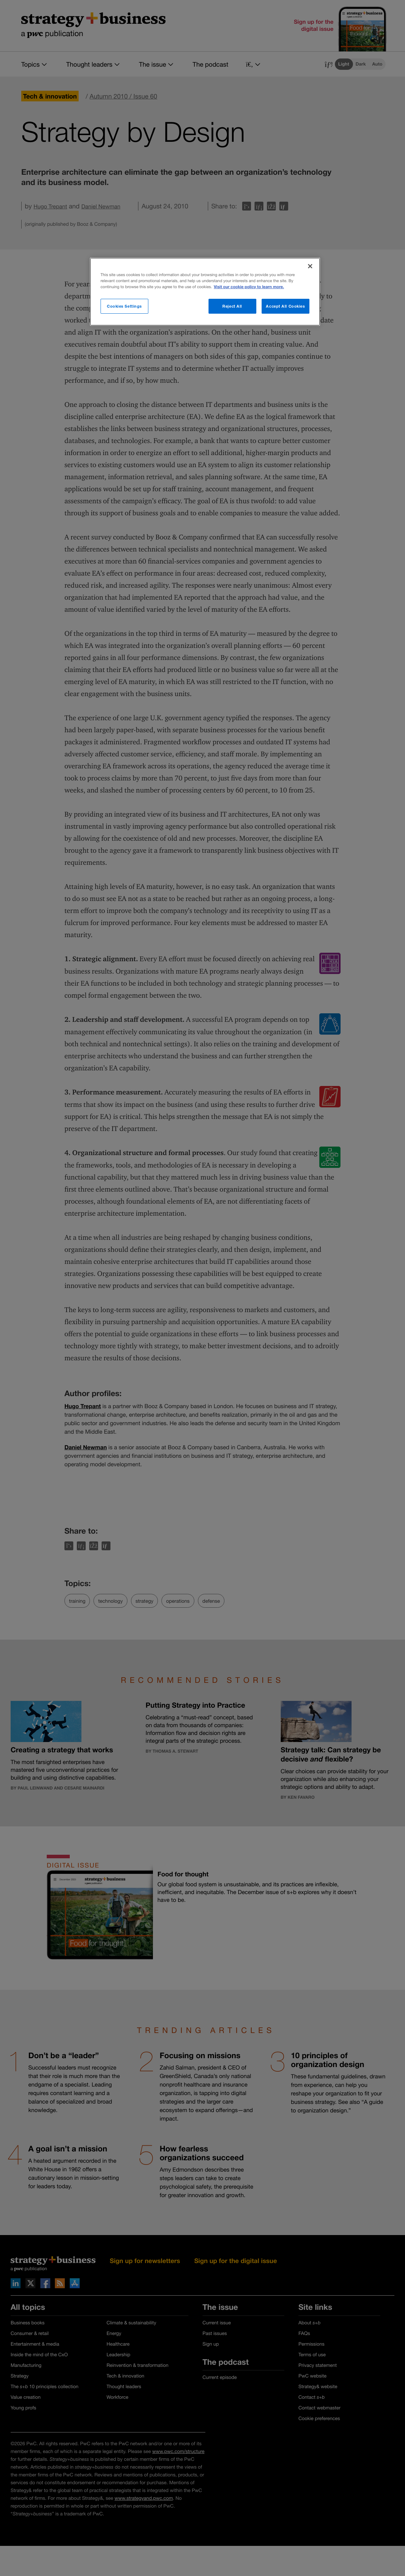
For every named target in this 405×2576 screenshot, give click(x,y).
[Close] (310, 266)
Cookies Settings (124, 306)
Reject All (232, 306)
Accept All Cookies (285, 306)
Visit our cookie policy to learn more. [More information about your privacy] (249, 287)
